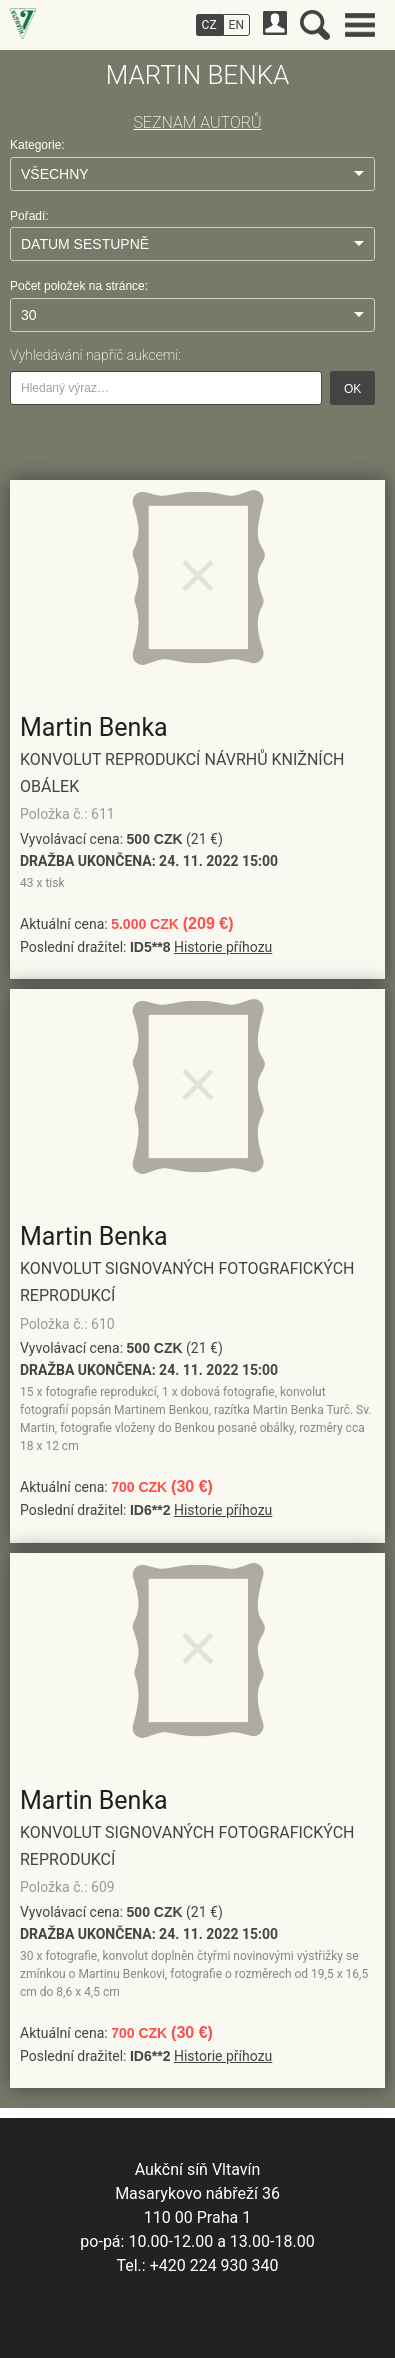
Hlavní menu (360, 25)
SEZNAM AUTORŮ (197, 122)
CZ (209, 25)
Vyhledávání (315, 25)
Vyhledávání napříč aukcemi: (95, 355)
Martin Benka (94, 727)
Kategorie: (37, 145)
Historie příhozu (223, 947)
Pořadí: (29, 216)
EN (236, 25)
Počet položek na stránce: (79, 286)
